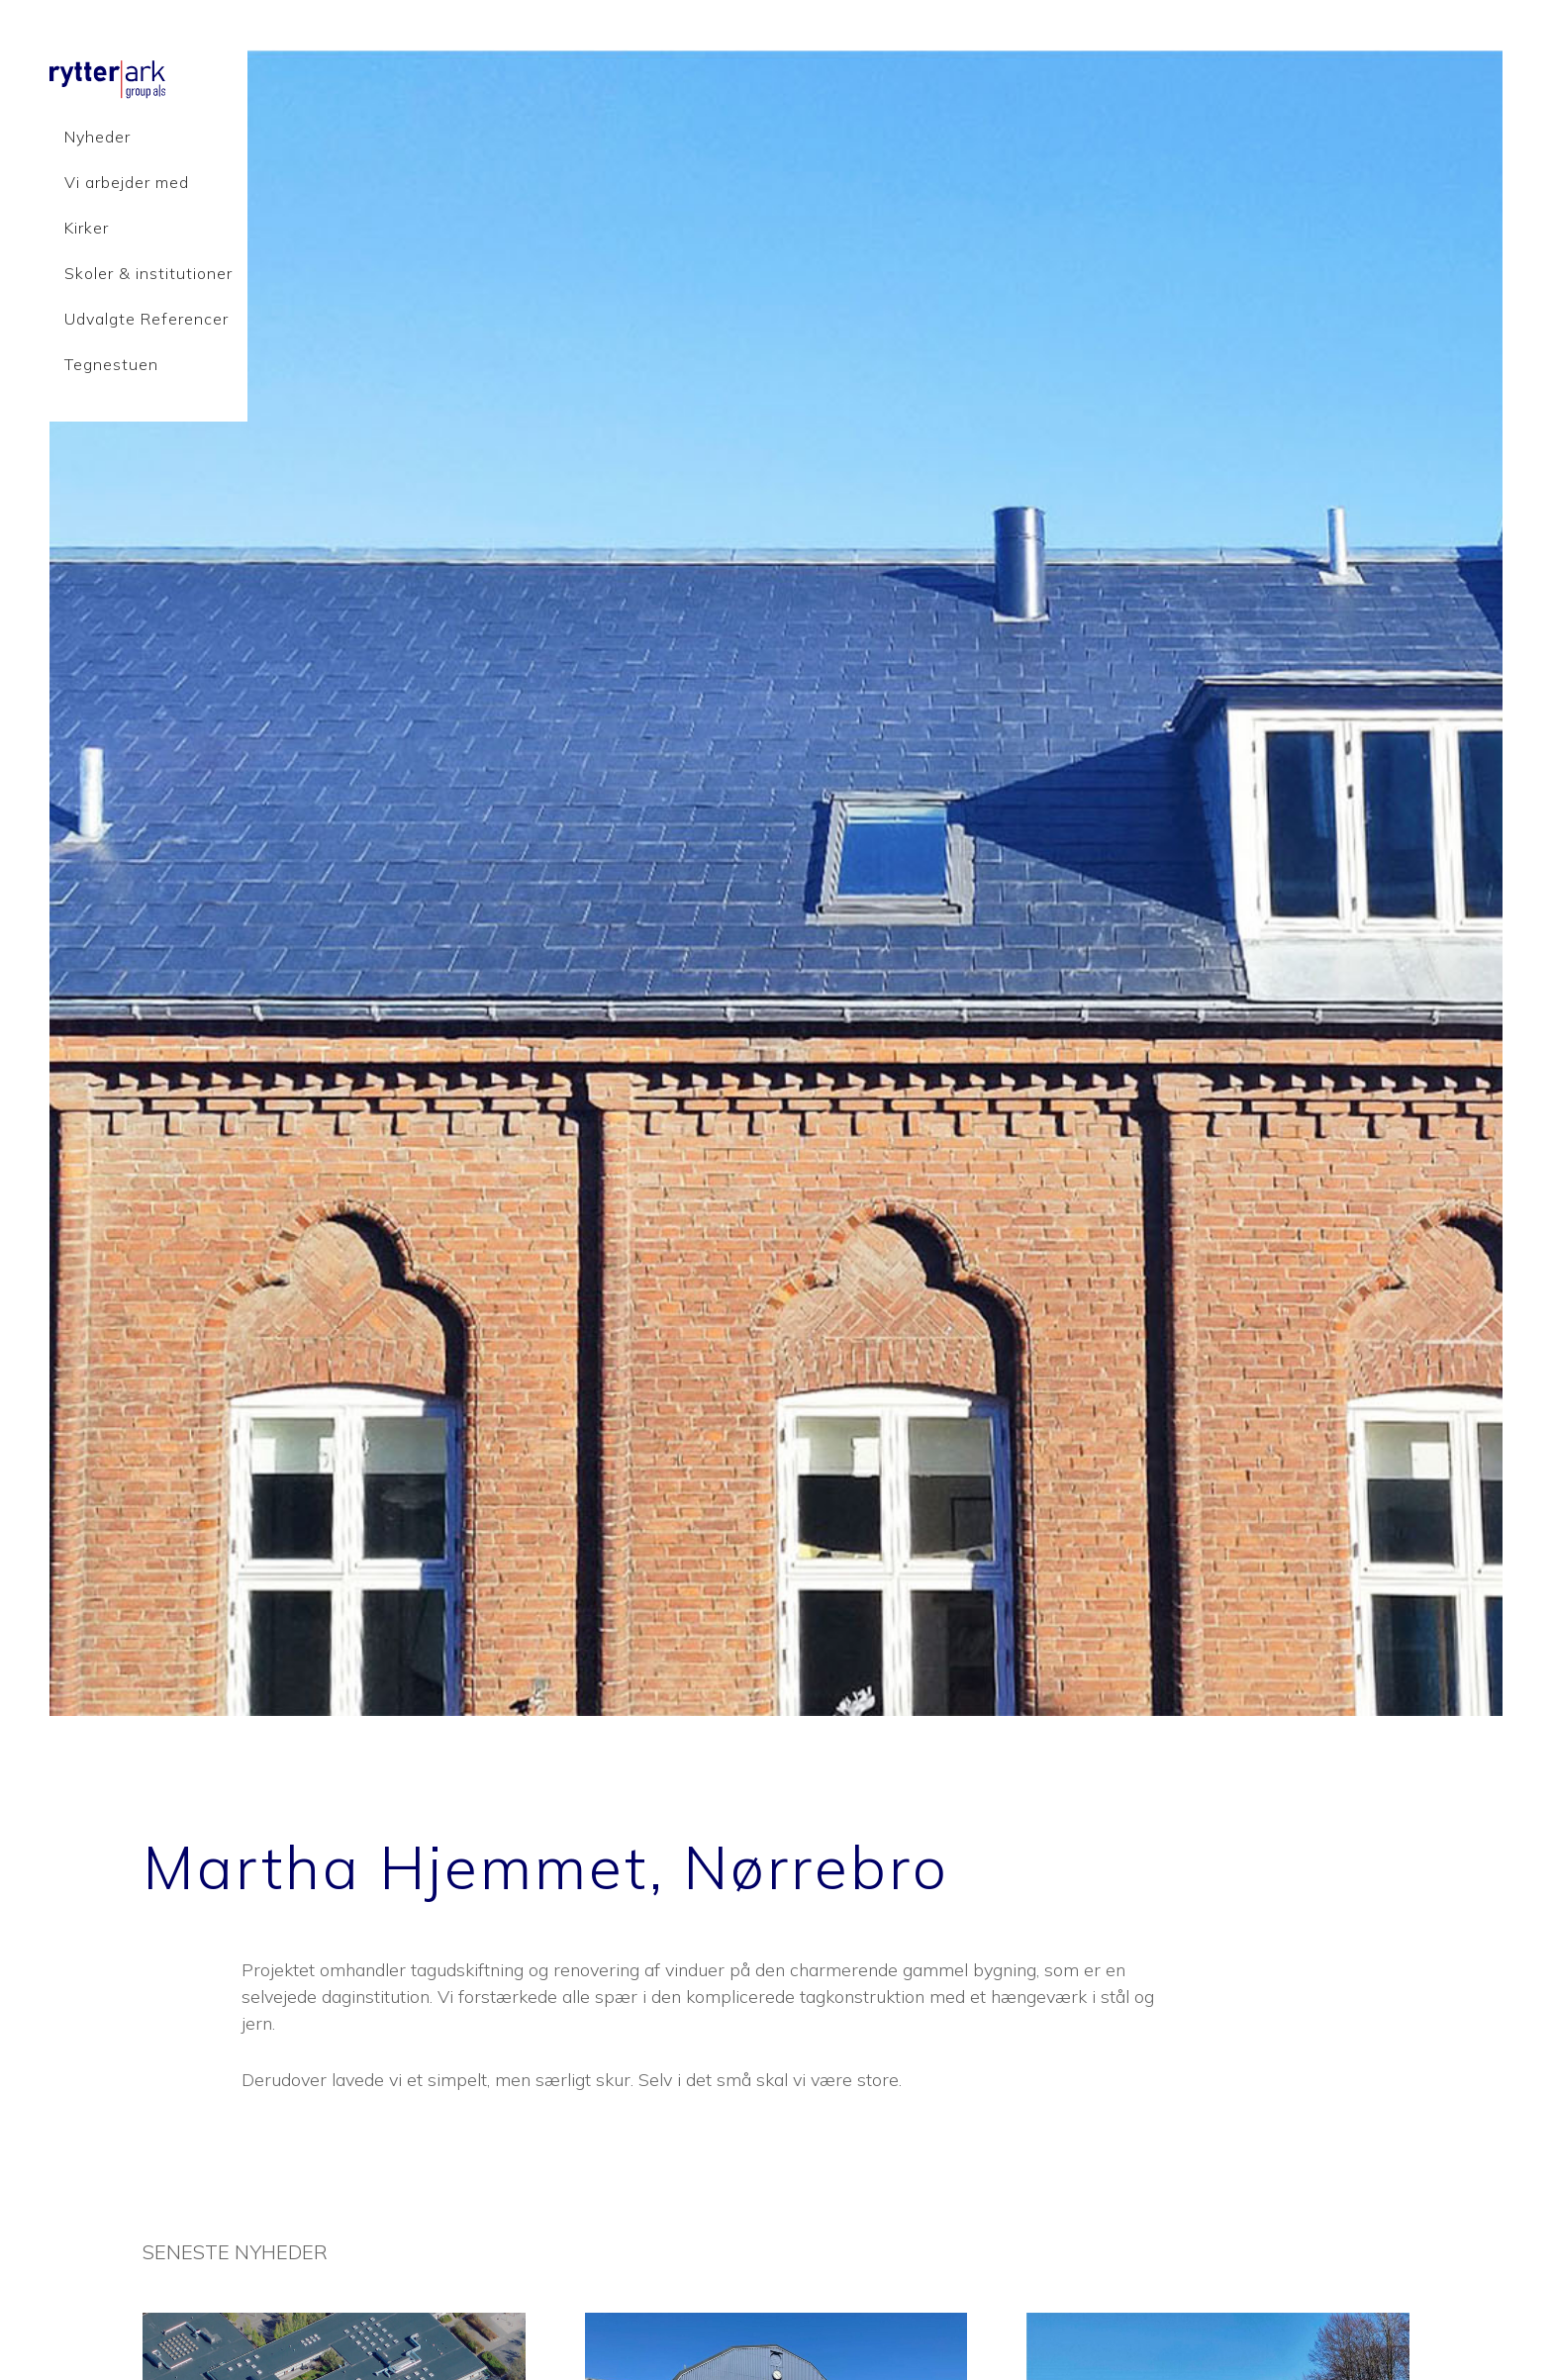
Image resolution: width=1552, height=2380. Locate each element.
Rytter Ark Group (197, 79)
